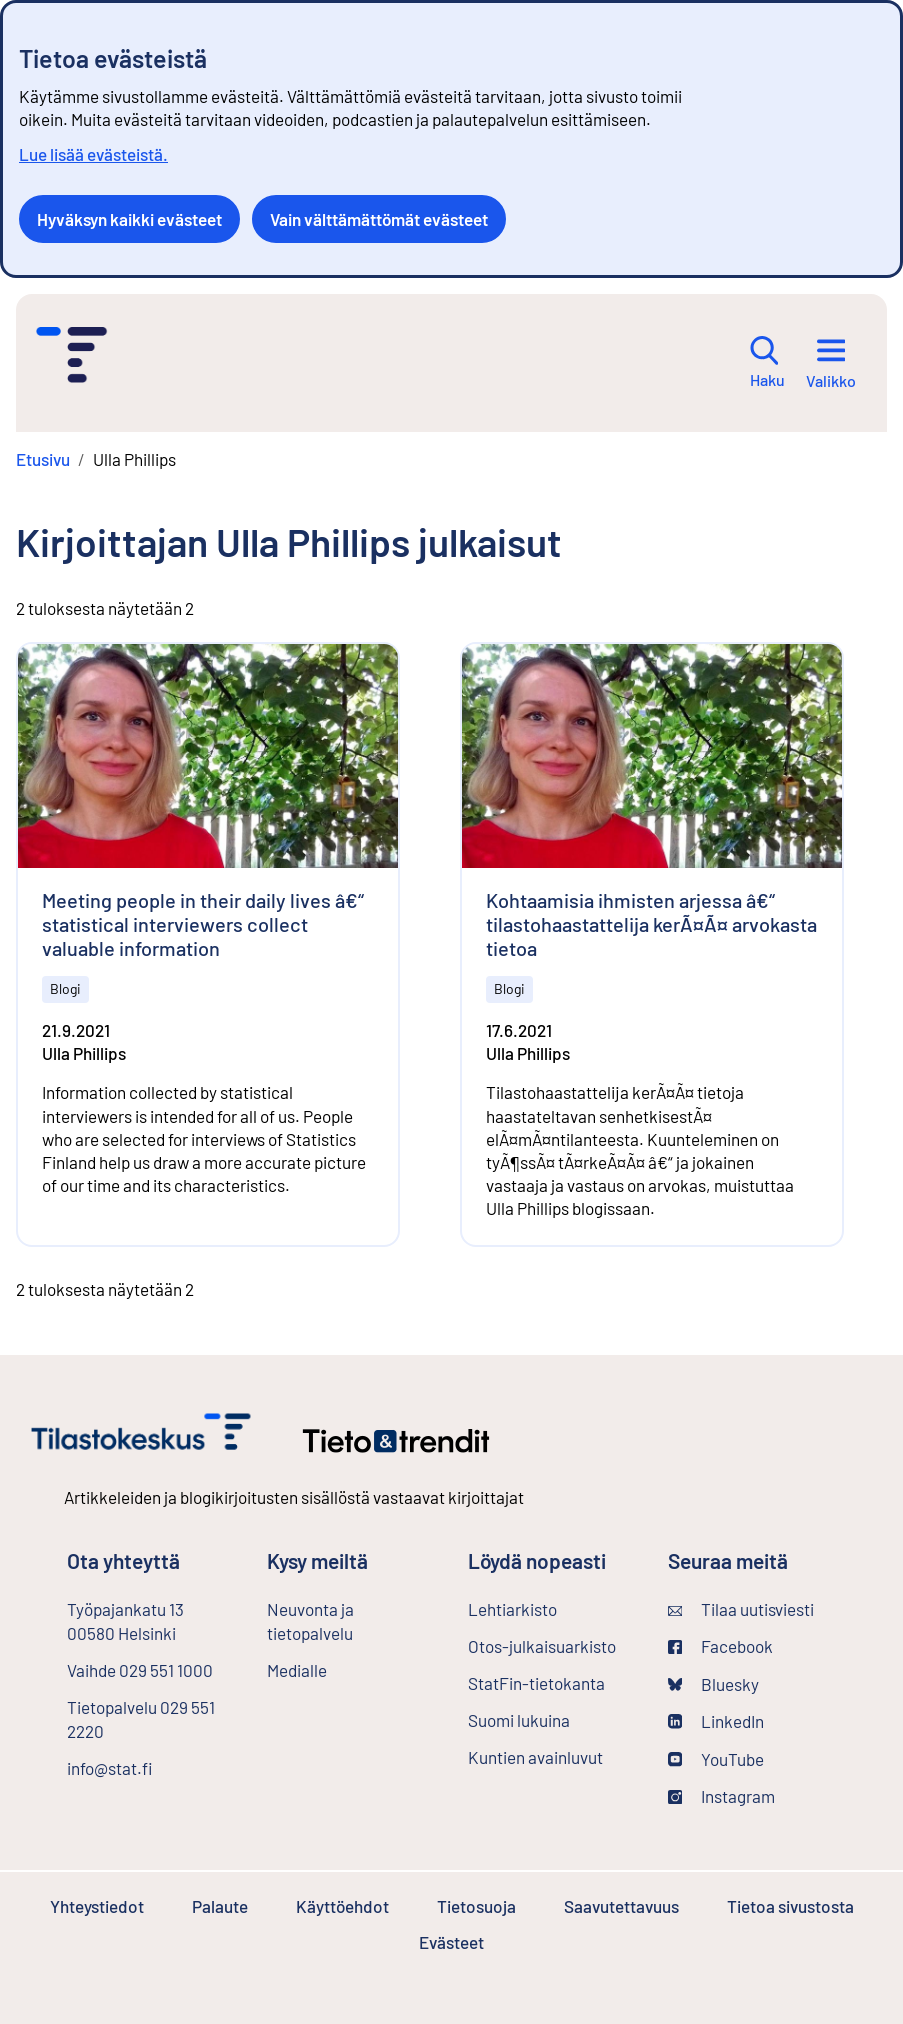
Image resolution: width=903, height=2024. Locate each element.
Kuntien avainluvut (535, 1757)
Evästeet (451, 1942)
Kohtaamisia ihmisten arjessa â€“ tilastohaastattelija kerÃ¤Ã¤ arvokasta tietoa (651, 924)
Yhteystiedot (97, 1906)
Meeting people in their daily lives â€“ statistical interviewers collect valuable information (203, 924)
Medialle (297, 1670)
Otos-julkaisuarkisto (552, 1645)
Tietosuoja (476, 1906)
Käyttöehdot (342, 1906)
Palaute (220, 1906)
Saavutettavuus (621, 1906)
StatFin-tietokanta (552, 1682)
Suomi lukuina (519, 1720)
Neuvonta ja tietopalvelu (310, 1621)
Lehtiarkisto (552, 1608)
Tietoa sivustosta (790, 1906)
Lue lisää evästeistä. (93, 154)
